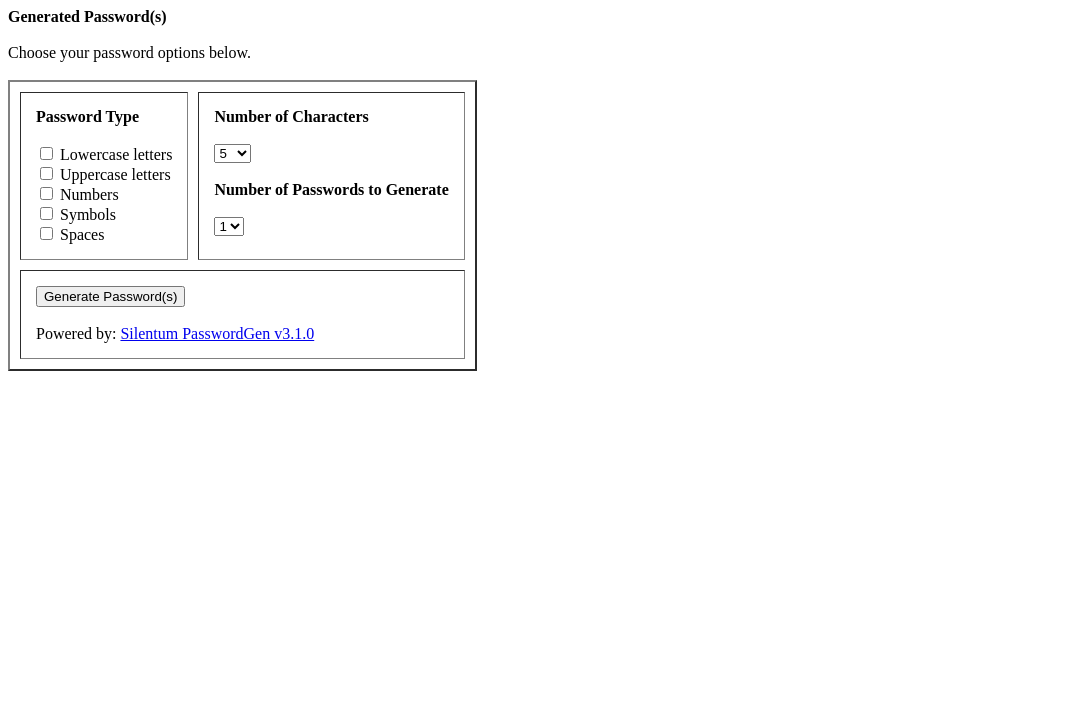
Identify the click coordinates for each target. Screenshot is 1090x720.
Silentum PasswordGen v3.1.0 (217, 333)
